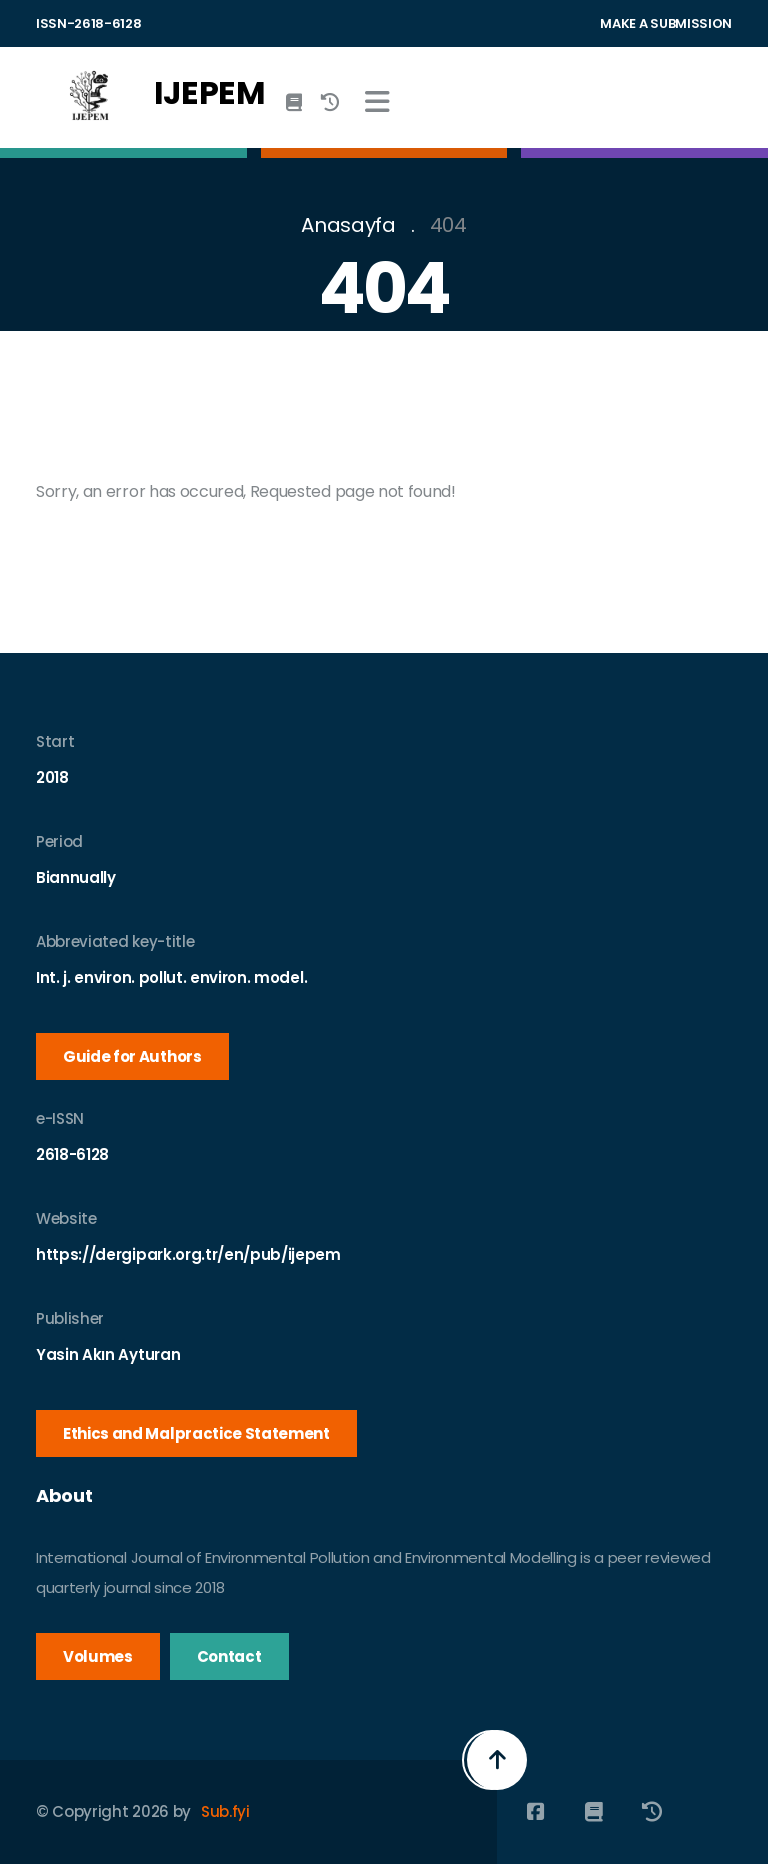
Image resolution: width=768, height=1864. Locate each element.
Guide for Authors (132, 1056)
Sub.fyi (225, 1811)
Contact (229, 1656)
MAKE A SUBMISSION (666, 23)
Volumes (98, 1656)
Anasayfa (348, 225)
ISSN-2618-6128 (89, 23)
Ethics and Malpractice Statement (196, 1433)
